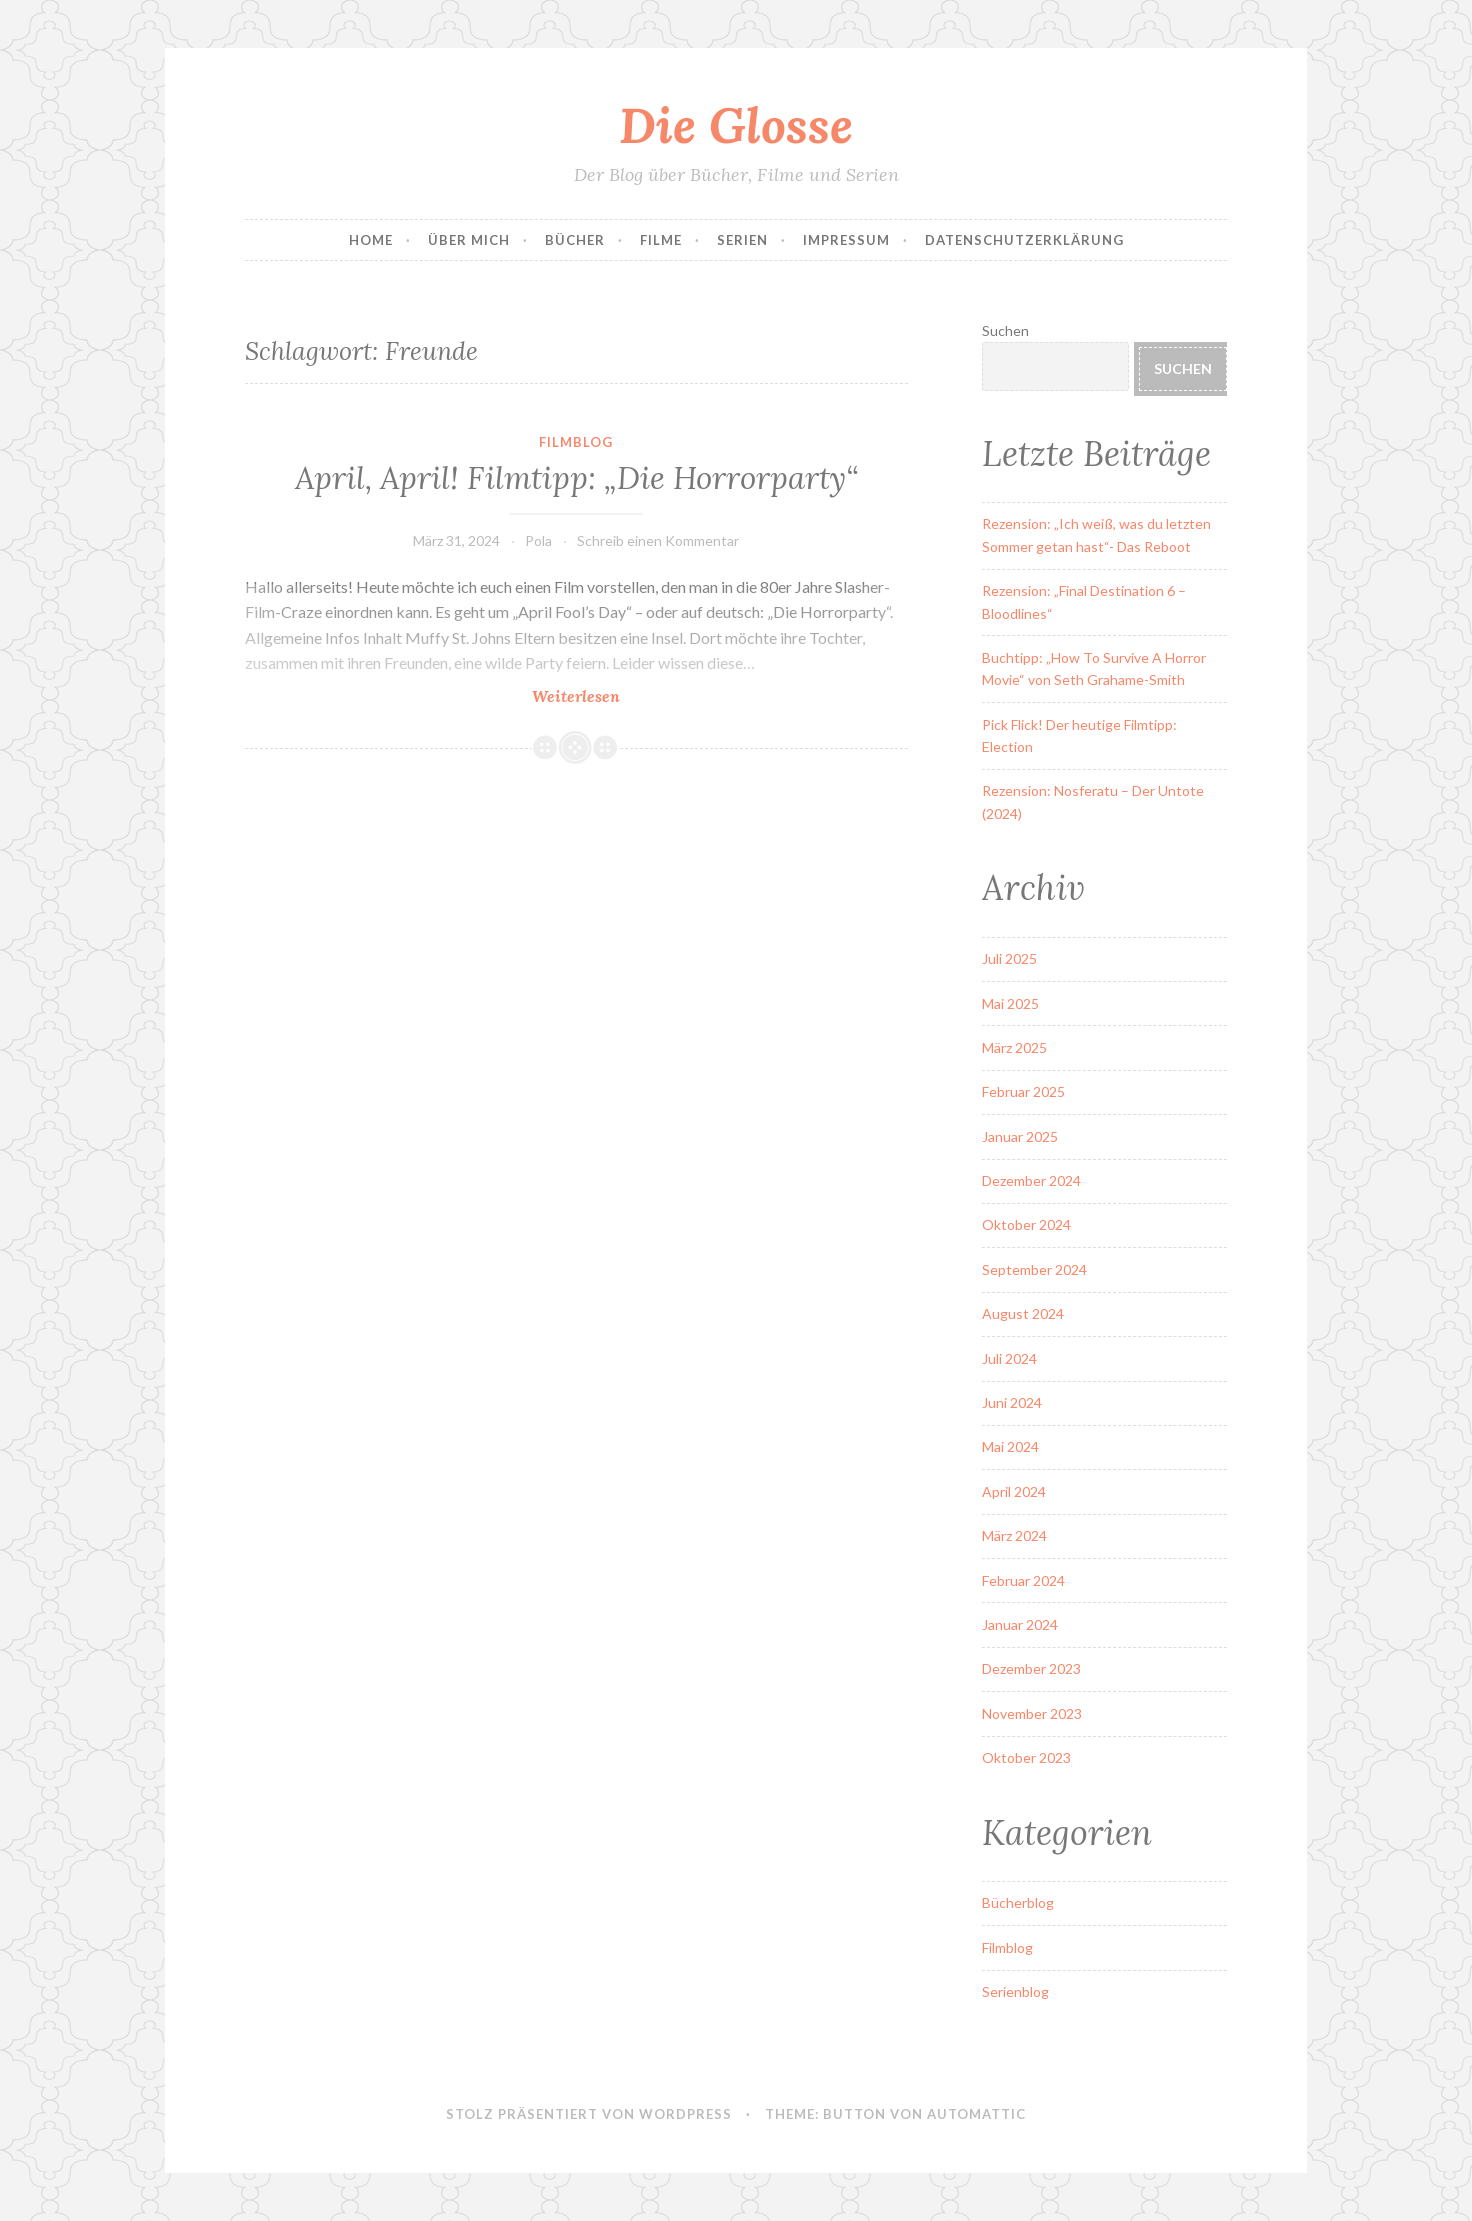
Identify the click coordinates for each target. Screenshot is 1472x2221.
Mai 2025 (1010, 1003)
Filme (661, 240)
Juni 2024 (1012, 1402)
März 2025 (1014, 1047)
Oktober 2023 (1026, 1757)
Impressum (846, 240)
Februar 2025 (1023, 1091)
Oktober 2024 (1026, 1224)
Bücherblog (1018, 1902)
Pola (538, 540)
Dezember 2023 (1031, 1668)
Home (371, 240)
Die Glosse (736, 125)
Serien (742, 240)
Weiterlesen (624, 695)
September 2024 (1034, 1269)
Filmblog (576, 442)
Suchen (1005, 330)
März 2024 (1014, 1535)
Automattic (976, 2114)
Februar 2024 (1023, 1580)
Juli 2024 (1009, 1358)
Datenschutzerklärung (1024, 240)
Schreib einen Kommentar (658, 540)
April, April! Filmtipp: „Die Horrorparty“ (576, 478)
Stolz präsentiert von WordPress (589, 2114)
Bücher (575, 240)
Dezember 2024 (1031, 1180)
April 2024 (1014, 1491)
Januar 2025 (1020, 1136)
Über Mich (469, 240)
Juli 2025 (1009, 958)
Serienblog (1015, 1991)
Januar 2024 (1020, 1624)
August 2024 (1023, 1313)
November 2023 (1032, 1713)
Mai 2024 (1010, 1446)
